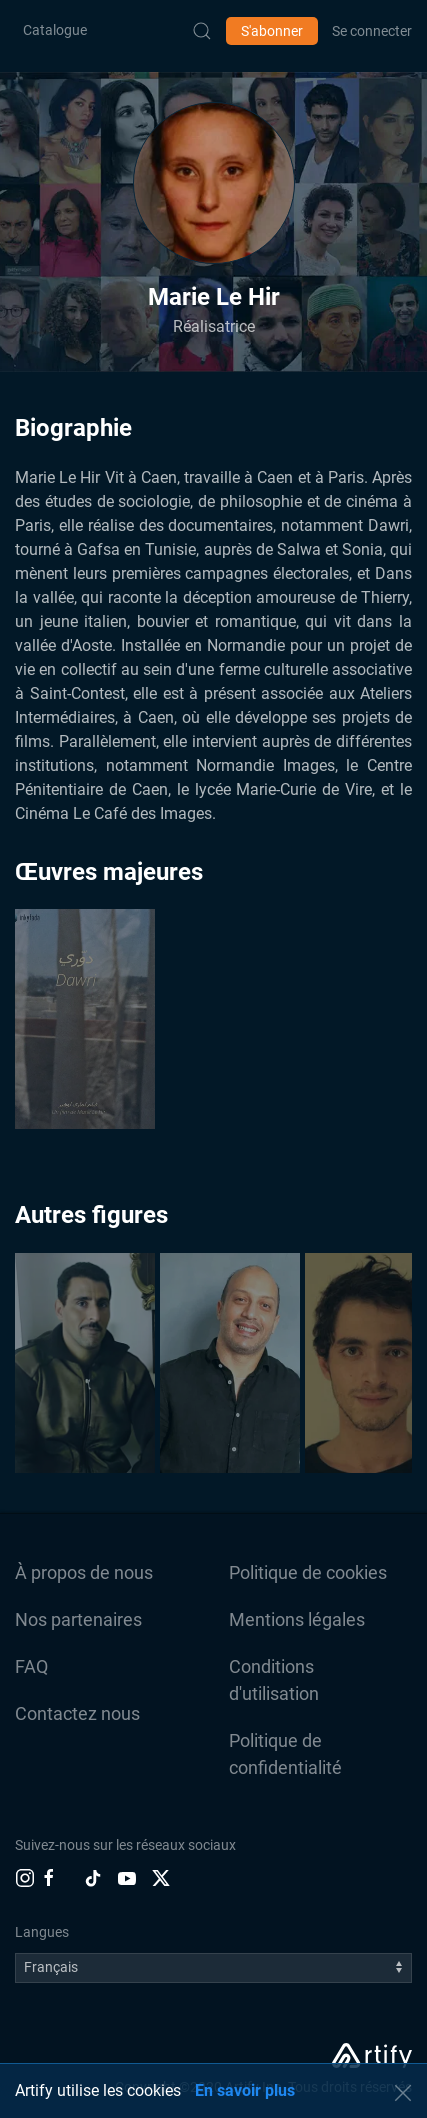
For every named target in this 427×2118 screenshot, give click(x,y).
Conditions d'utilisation (274, 1680)
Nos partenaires (78, 1619)
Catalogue (55, 30)
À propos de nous (84, 1572)
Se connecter (372, 31)
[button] (214, 183)
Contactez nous (77, 1713)
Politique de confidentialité (285, 1754)
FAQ (31, 1666)
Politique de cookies (308, 1572)
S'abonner (272, 31)
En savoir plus (245, 2090)
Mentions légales (297, 1619)
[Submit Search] (202, 31)
